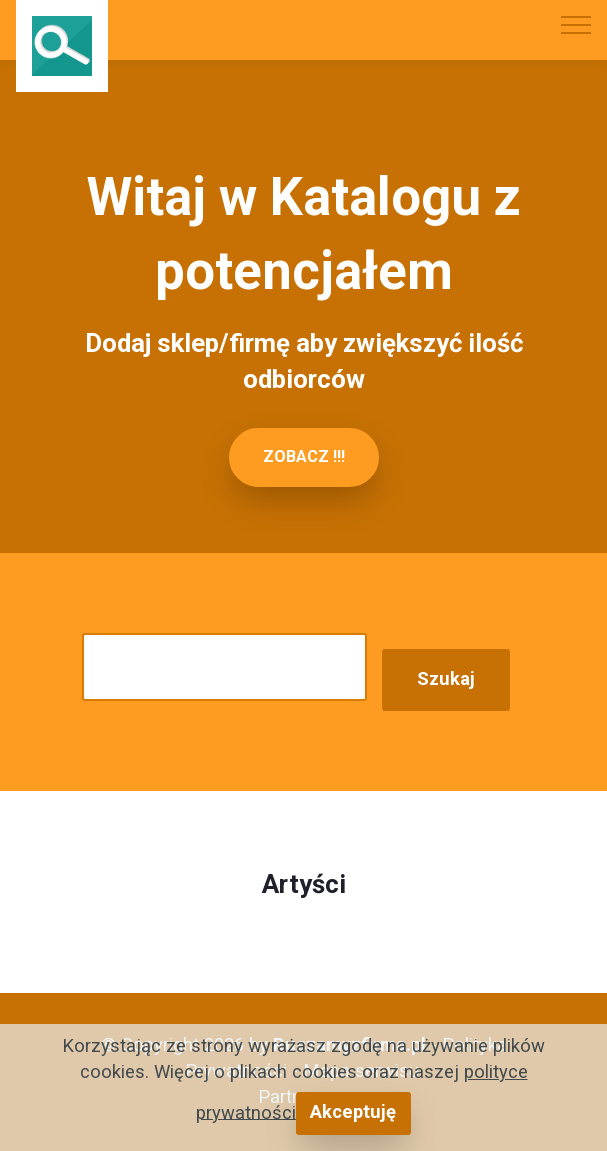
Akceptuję (353, 1112)
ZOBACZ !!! (304, 456)
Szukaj (446, 679)
